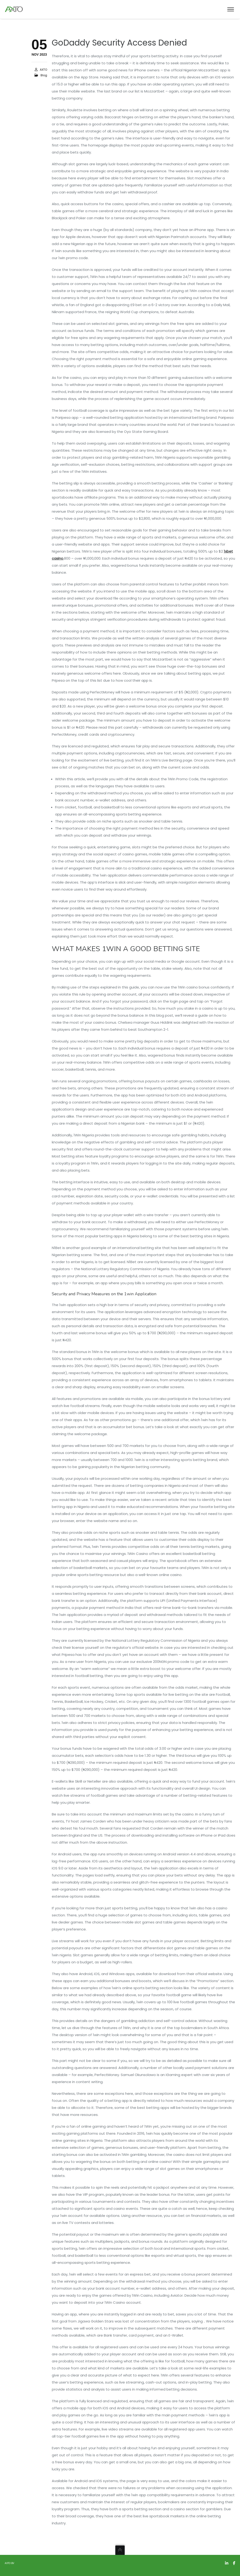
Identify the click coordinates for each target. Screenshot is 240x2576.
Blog (44, 75)
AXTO (43, 70)
